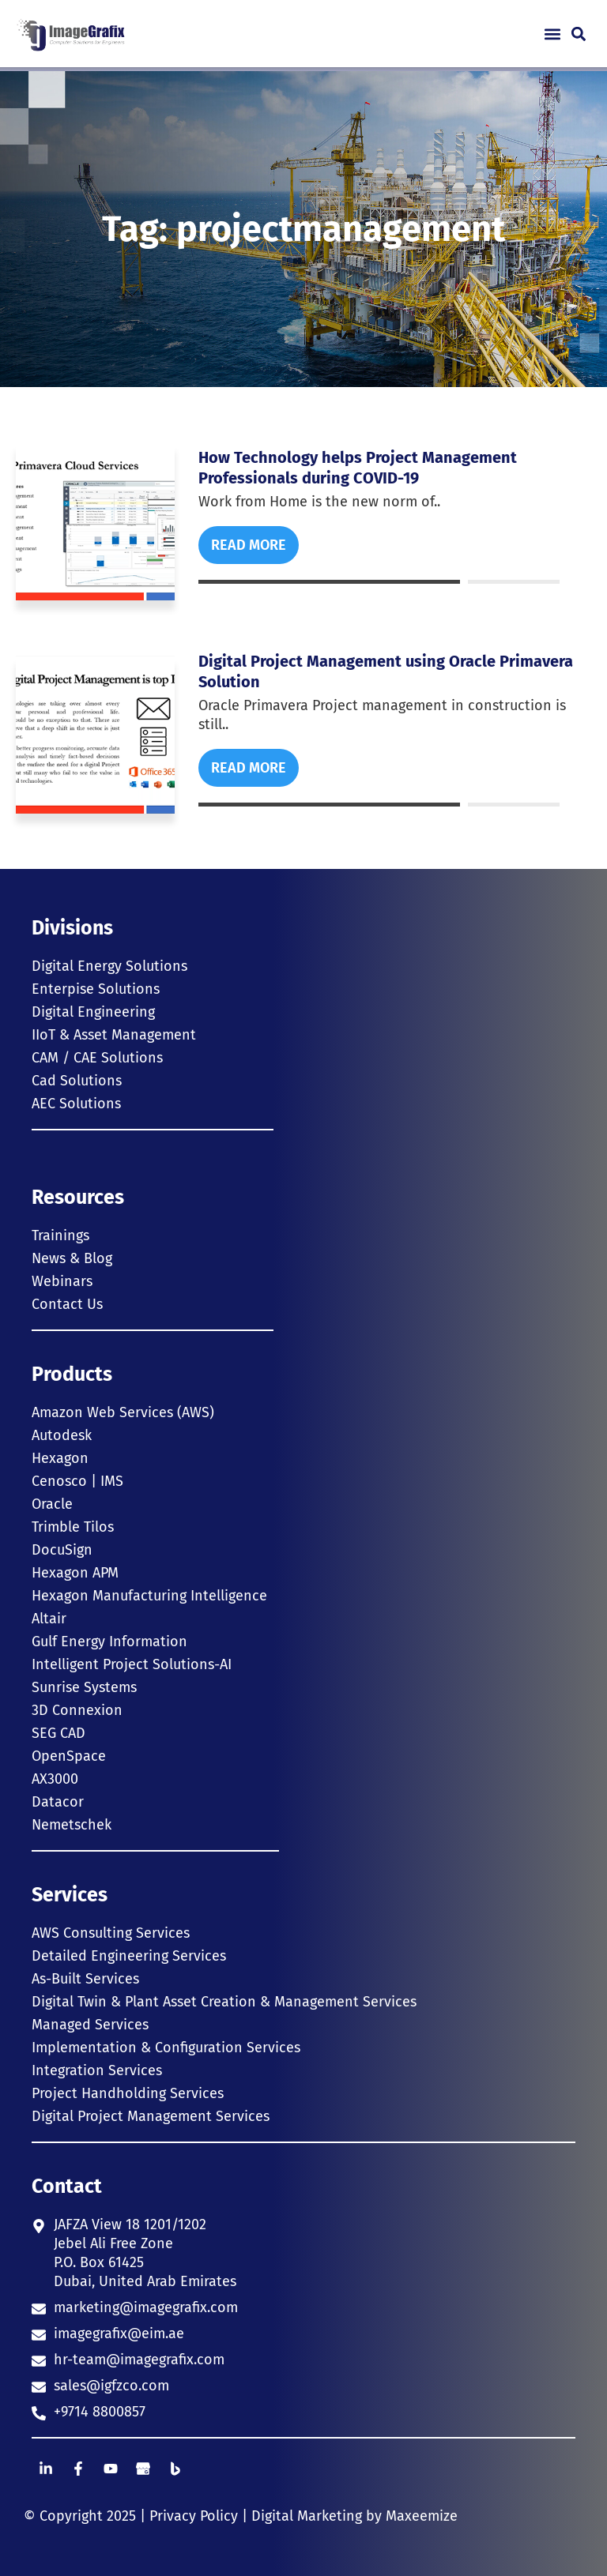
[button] (552, 34)
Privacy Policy (193, 2516)
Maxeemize (422, 2516)
